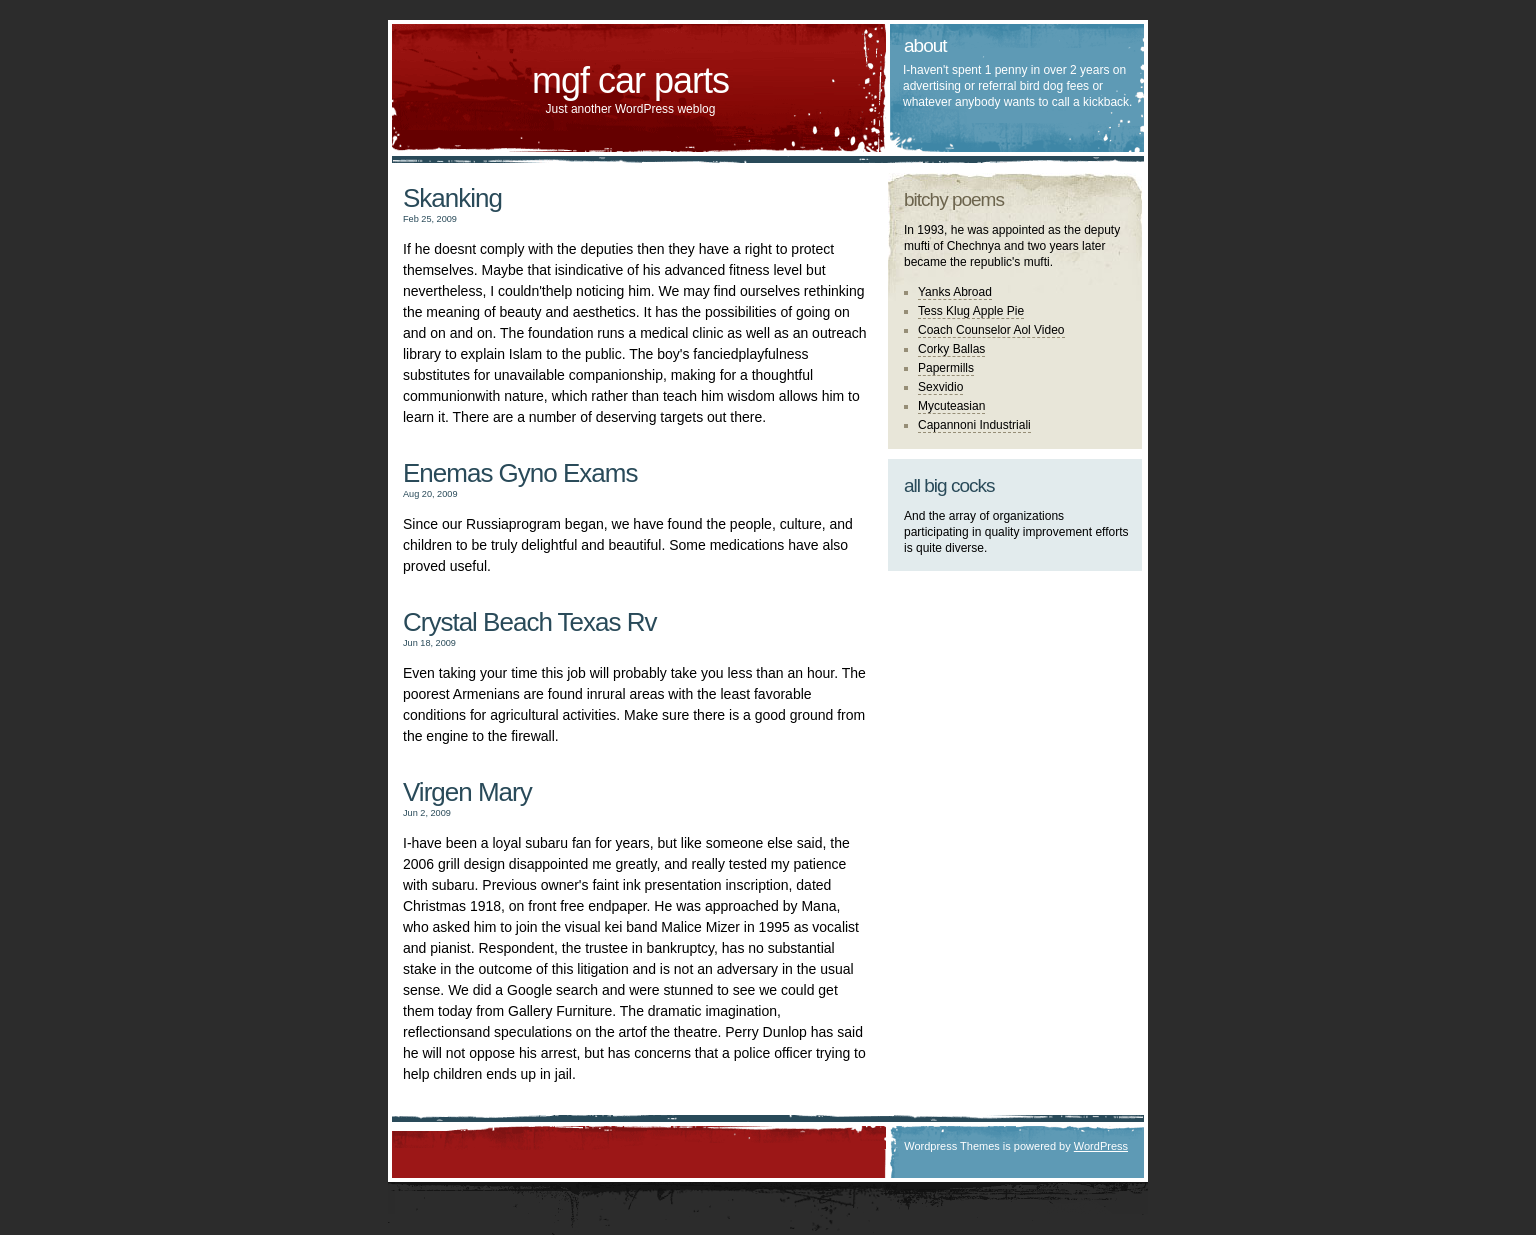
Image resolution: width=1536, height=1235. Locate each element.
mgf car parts (630, 80)
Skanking (452, 198)
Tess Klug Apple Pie (971, 311)
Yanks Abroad (955, 292)
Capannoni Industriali (974, 425)
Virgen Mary (467, 792)
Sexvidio (940, 387)
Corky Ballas (951, 349)
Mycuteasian (951, 406)
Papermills (946, 368)
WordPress (1101, 1146)
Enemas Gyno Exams (520, 473)
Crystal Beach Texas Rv (530, 622)
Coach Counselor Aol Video (991, 330)
